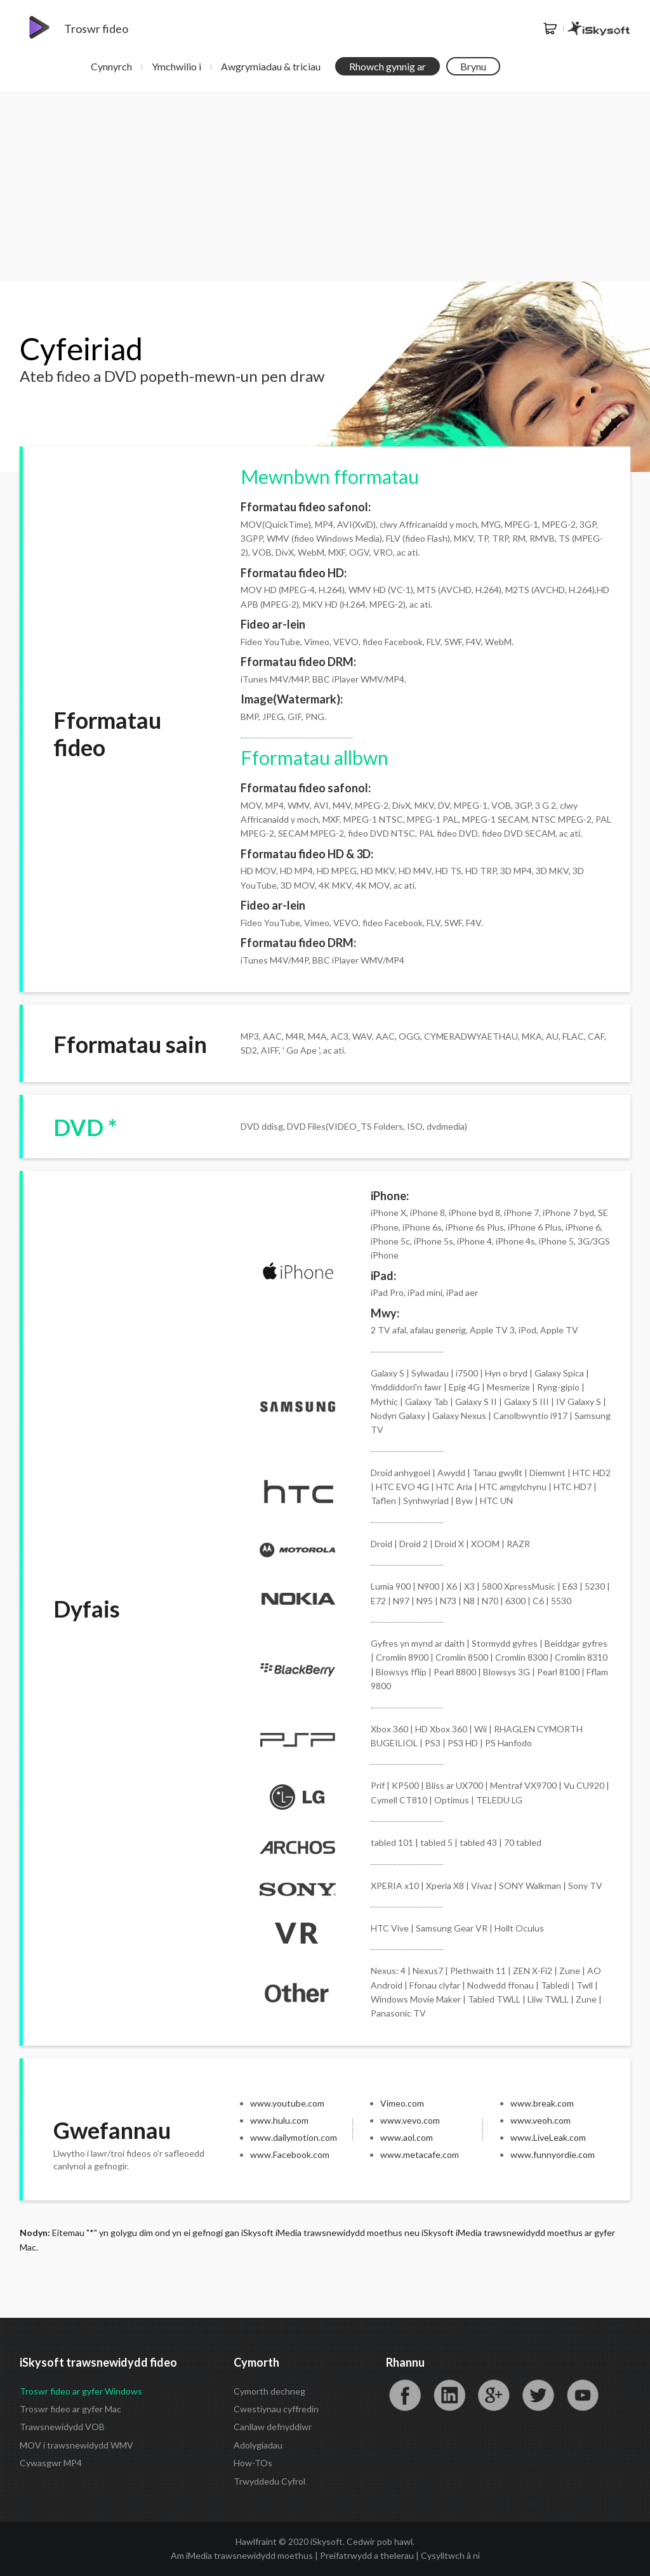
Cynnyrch (111, 66)
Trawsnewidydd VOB (62, 2426)
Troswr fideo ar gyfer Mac (70, 2408)
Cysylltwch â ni (450, 2555)
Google (494, 2395)
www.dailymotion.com (293, 2137)
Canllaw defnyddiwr (273, 2426)
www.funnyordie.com (552, 2154)
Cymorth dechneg (269, 2391)
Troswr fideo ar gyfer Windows (81, 2391)
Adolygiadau (258, 2445)
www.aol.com (406, 2137)
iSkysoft (598, 28)
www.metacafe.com (419, 2154)
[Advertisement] (325, 186)
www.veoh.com (540, 2120)
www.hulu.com (279, 2120)
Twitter (538, 2395)
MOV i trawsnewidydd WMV (76, 2445)
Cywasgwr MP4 (51, 2462)
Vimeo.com (402, 2103)
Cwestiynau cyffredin (276, 2408)
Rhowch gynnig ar (387, 66)
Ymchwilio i (176, 66)
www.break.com (542, 2103)
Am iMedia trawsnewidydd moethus (242, 2555)
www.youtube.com (287, 2103)
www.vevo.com (410, 2120)
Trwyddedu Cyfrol (269, 2481)
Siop (550, 28)
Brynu (473, 66)
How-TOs (253, 2462)
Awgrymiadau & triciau (271, 66)
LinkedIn (449, 2395)
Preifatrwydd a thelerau (367, 2555)
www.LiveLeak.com (548, 2137)
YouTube (583, 2395)
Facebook (405, 2395)
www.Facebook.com (289, 2154)
